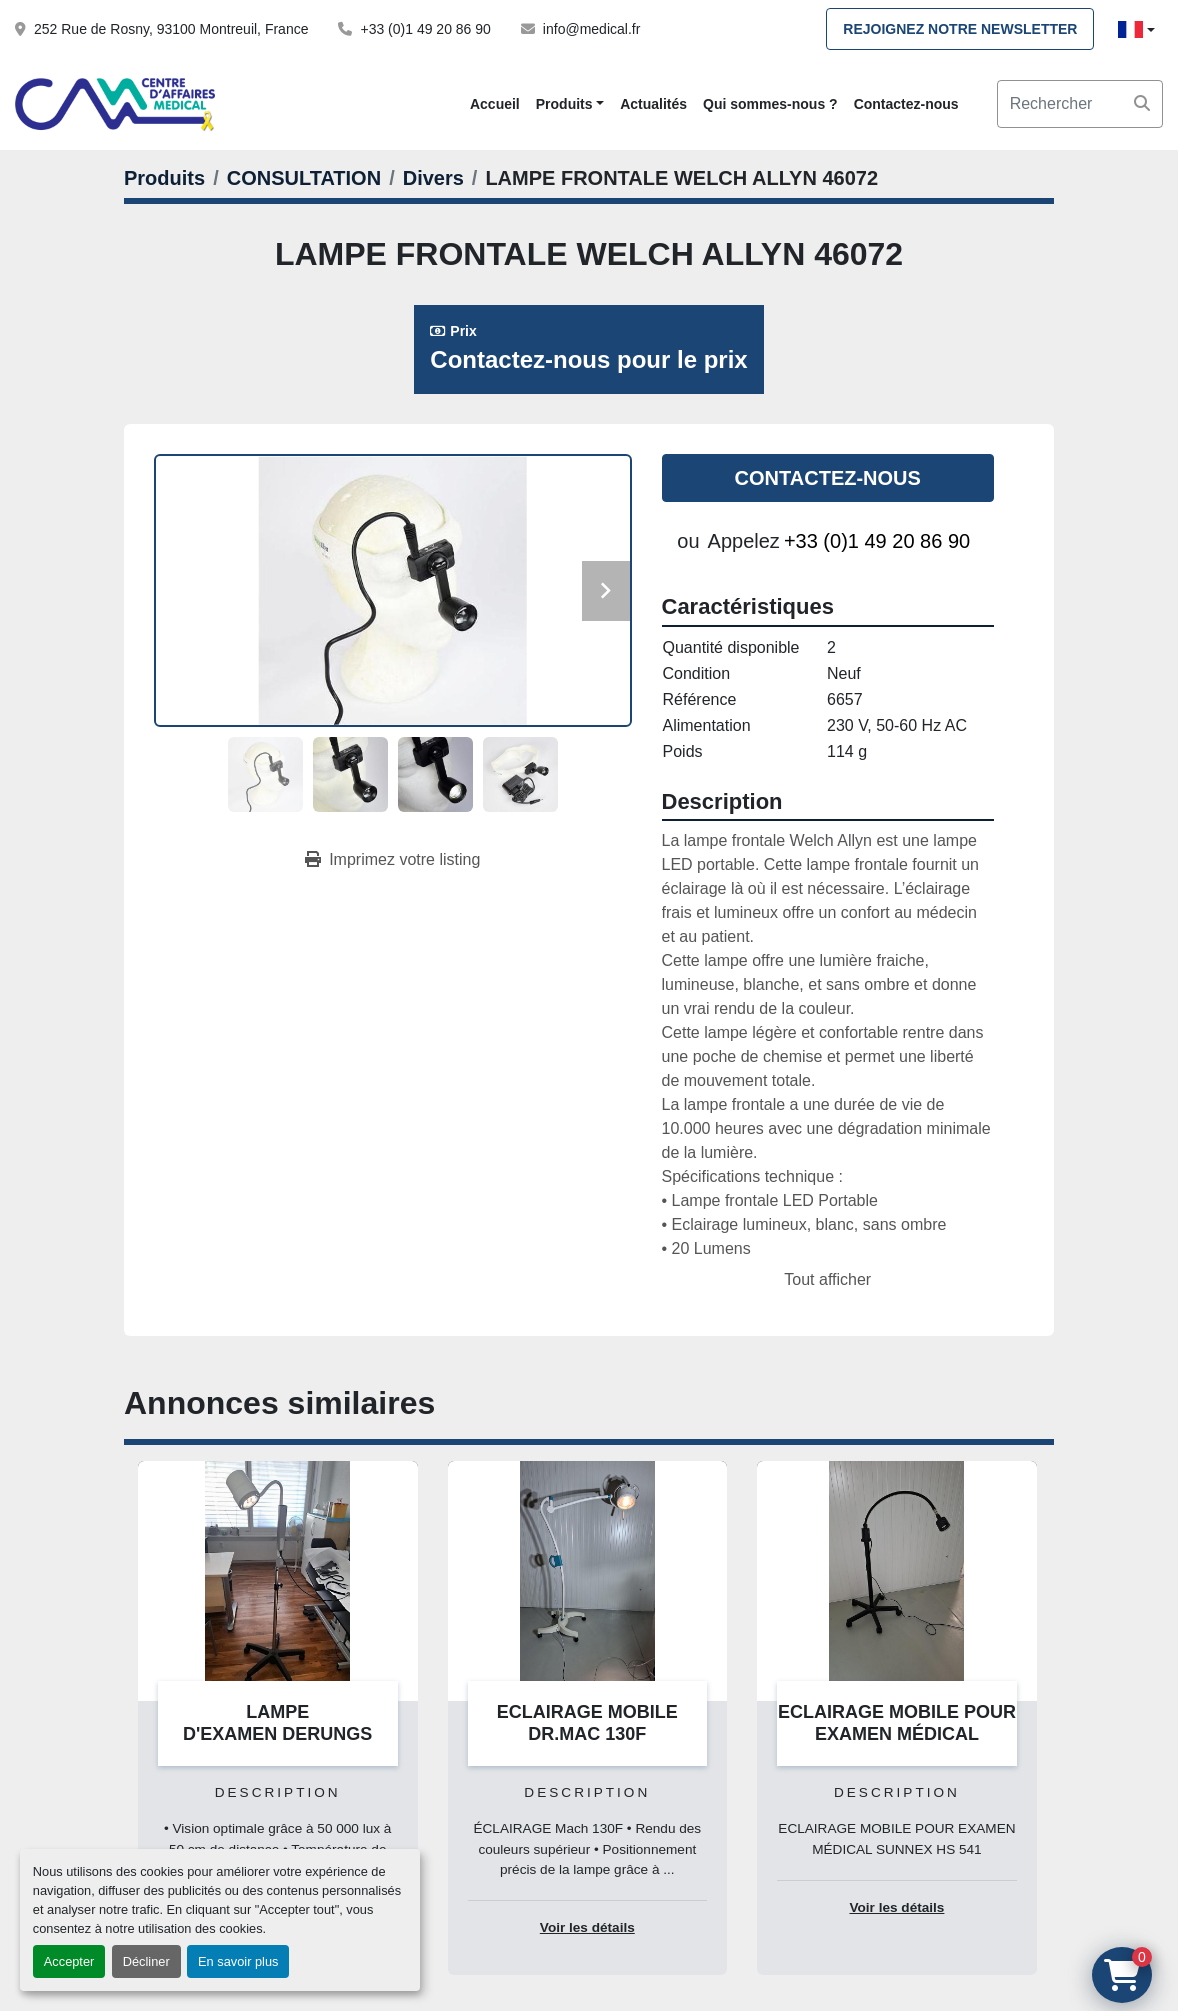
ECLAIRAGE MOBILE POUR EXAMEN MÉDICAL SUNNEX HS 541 (897, 1734)
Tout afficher (827, 1279)
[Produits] (164, 178)
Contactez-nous (906, 104)
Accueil (495, 104)
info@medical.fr (591, 29)
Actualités (653, 104)
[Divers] (433, 178)
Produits (564, 104)
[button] (570, 104)
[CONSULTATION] (304, 178)
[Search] (1080, 104)
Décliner (146, 1961)
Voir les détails (587, 1927)
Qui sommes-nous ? (770, 104)
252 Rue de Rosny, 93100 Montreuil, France (171, 29)
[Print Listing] (392, 860)
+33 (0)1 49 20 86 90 (425, 29)
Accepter (69, 1961)
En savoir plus (238, 1961)
